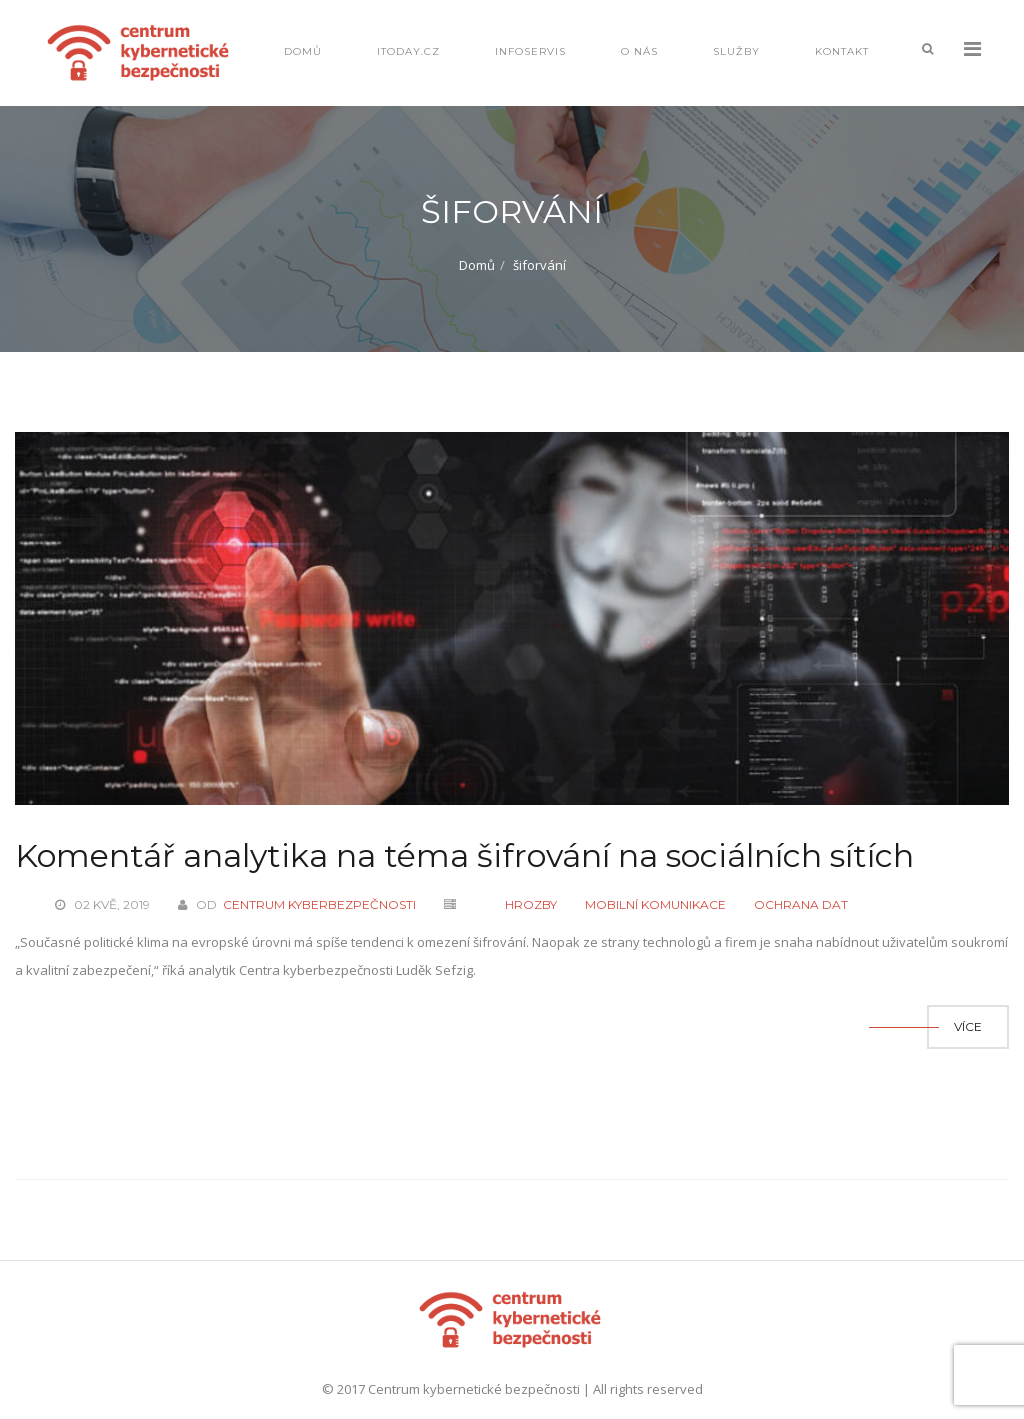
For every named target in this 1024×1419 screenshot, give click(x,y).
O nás (639, 51)
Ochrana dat (801, 904)
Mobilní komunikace (655, 904)
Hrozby (531, 904)
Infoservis (530, 51)
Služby (736, 51)
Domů (303, 51)
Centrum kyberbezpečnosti (319, 904)
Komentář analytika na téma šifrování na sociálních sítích (464, 855)
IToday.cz (408, 51)
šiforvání (539, 265)
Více (968, 1026)
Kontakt (842, 51)
